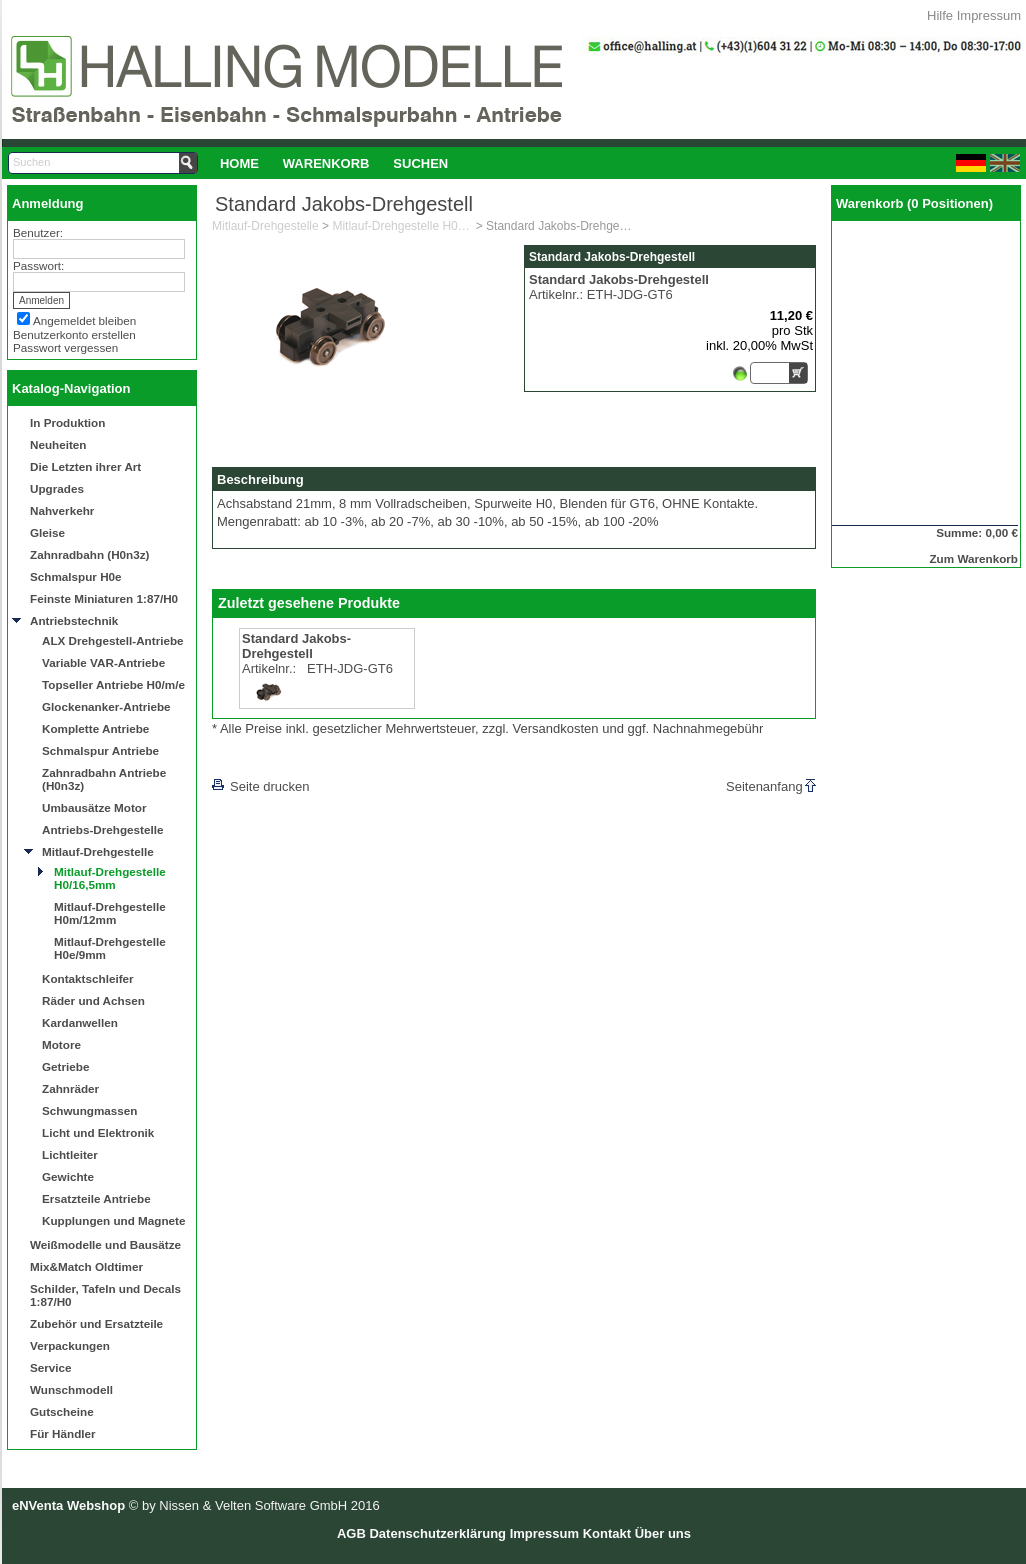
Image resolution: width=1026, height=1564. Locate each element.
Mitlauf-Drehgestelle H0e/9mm (110, 948)
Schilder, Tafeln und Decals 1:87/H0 (105, 1295)
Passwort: (38, 265)
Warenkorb (326, 163)
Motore (61, 1044)
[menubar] (334, 163)
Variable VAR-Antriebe (103, 662)
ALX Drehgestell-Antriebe (113, 640)
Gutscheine (62, 1411)
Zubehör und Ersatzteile (96, 1323)
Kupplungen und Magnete (113, 1220)
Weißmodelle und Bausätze (105, 1244)
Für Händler (63, 1433)
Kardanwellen (80, 1022)
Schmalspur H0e (76, 576)
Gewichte (68, 1176)
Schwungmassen (89, 1110)
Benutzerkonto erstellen (74, 334)
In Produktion (67, 422)
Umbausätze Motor (94, 807)
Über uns (663, 1533)
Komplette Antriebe (95, 728)
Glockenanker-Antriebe (106, 706)
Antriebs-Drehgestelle (102, 829)
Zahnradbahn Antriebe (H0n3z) (104, 779)
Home (239, 163)
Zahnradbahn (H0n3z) (89, 554)
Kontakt (607, 1533)
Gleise (47, 532)
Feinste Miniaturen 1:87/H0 (104, 598)
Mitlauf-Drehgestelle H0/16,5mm (110, 878)
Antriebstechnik (74, 620)
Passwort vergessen (65, 347)
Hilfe (940, 15)
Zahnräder (70, 1088)
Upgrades (57, 488)
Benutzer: (38, 232)
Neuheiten (58, 444)
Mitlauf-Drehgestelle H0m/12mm (110, 913)
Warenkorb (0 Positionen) (914, 203)
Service (51, 1367)
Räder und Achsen (93, 1000)
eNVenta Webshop (68, 1505)
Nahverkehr (62, 510)
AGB (351, 1533)
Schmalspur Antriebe (100, 750)
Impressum (989, 15)
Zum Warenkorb (973, 558)
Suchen (420, 163)
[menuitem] (239, 163)
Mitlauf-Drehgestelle (98, 851)
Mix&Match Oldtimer (86, 1266)
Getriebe (65, 1066)
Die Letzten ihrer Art (85, 466)
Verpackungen (70, 1345)
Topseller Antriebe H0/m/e (113, 684)
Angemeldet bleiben (84, 320)
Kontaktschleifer (88, 978)
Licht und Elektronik (98, 1132)
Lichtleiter (70, 1154)
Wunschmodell (71, 1389)
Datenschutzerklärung (437, 1533)
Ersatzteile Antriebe (96, 1198)
